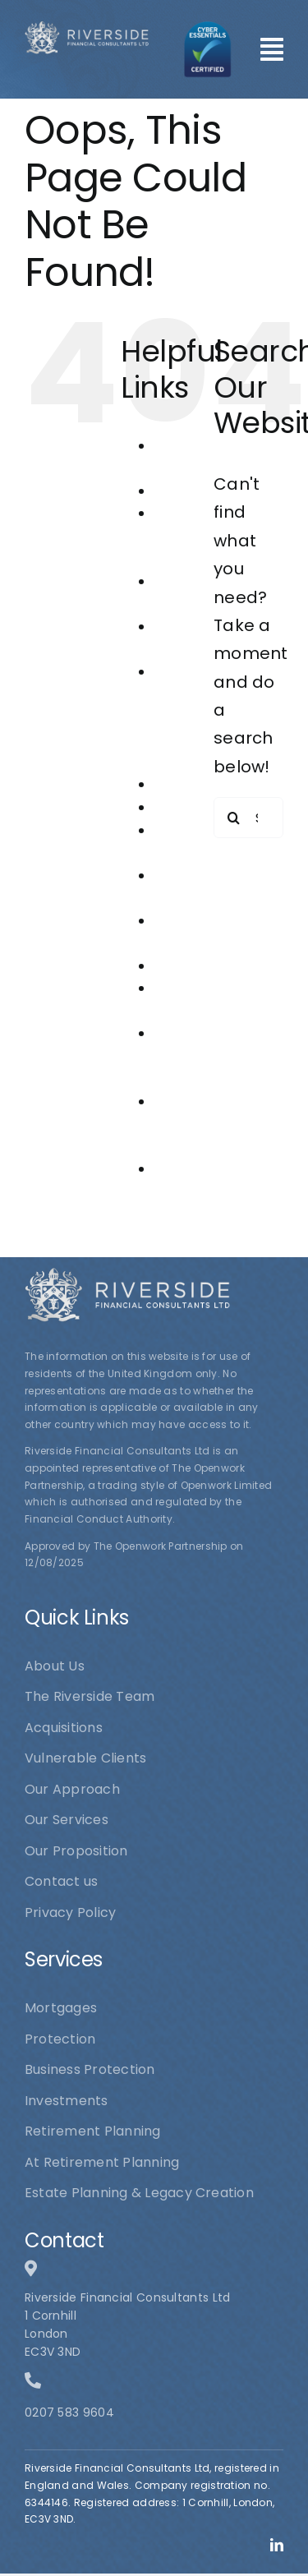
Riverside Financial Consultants (194, 1056)
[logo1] (87, 28)
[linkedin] (276, 2544)
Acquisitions (193, 491)
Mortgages (190, 807)
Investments (195, 784)
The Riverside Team (184, 1124)
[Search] (234, 817)
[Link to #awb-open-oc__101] (271, 49)
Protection (189, 965)
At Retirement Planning (192, 536)
